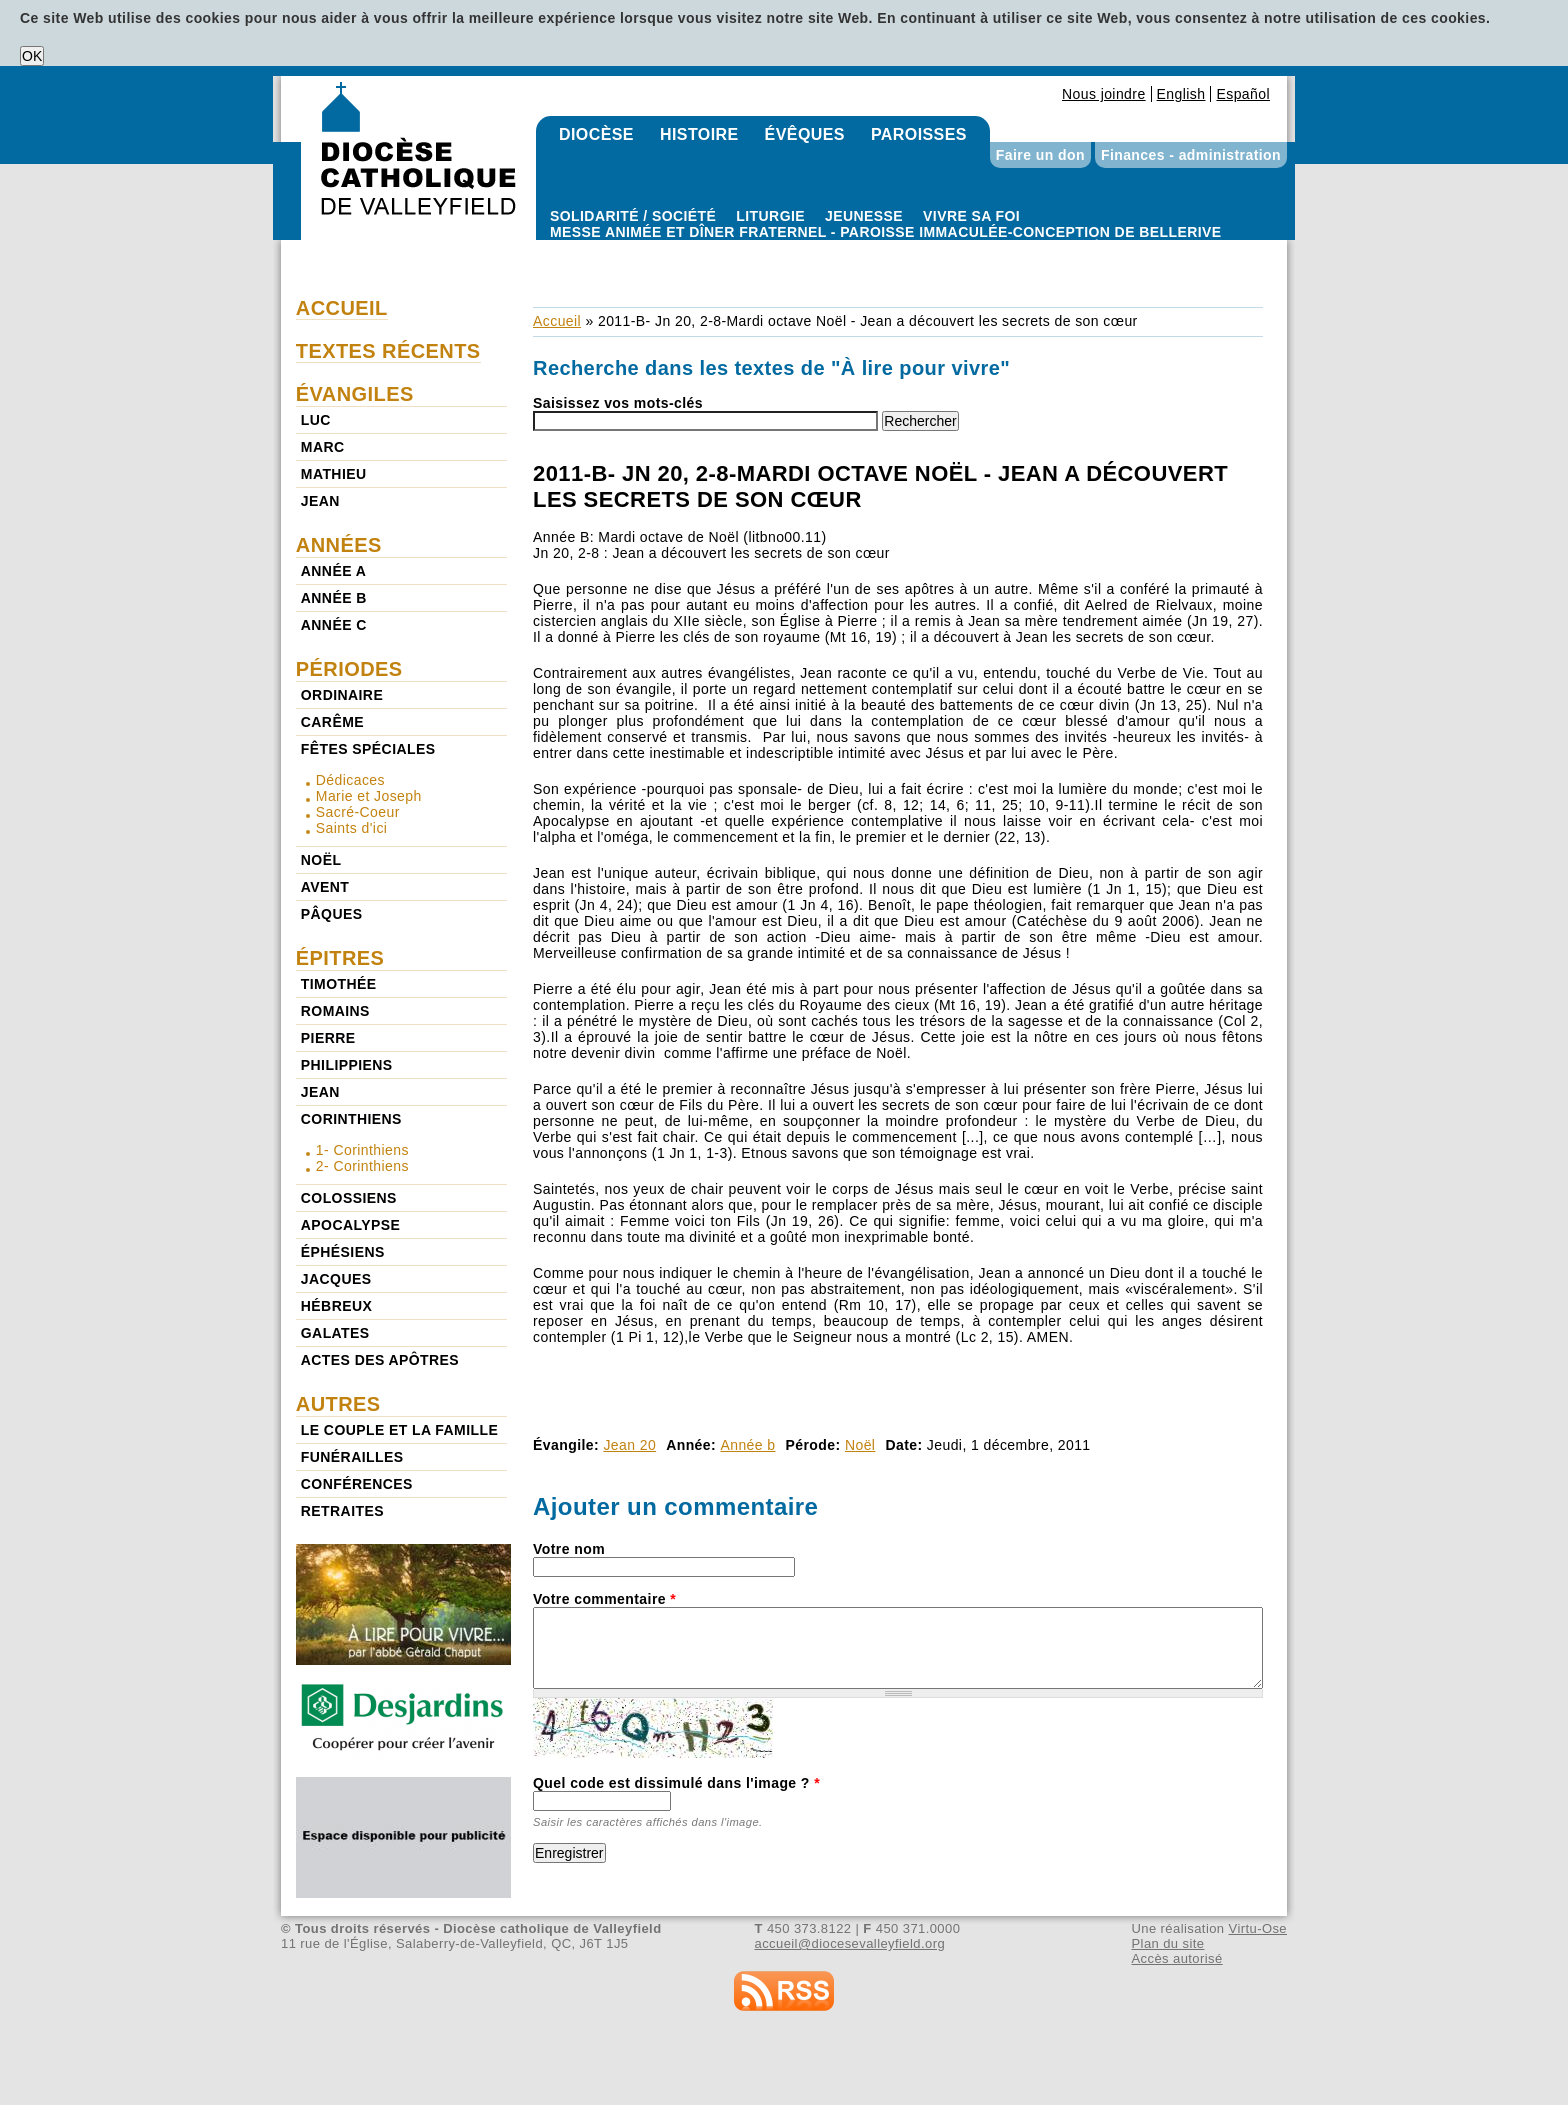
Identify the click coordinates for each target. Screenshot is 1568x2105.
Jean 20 (629, 1445)
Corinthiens (351, 1119)
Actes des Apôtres (380, 1360)
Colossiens (349, 1198)
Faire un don (1040, 155)
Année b (747, 1445)
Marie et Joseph (369, 796)
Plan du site (1167, 1943)
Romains (335, 1011)
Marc (323, 447)
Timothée (339, 984)
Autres (338, 1404)
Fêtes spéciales (368, 749)
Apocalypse (350, 1225)
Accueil (557, 321)
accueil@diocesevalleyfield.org (850, 1943)
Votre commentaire (604, 1599)
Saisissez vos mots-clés (618, 403)
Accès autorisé (1176, 1958)
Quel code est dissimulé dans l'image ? (676, 1783)
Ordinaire (342, 695)
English (1181, 94)
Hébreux (336, 1306)
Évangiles (355, 394)
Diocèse (596, 134)
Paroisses (919, 134)
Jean (320, 501)
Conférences (357, 1484)
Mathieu (334, 474)
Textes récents (388, 351)
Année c (334, 625)
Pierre (328, 1038)
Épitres (340, 958)
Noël (860, 1445)
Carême (332, 722)
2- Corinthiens (362, 1166)
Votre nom (569, 1549)
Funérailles (352, 1457)
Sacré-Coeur (358, 812)
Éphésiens (343, 1252)
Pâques (332, 914)
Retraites (342, 1511)
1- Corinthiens (362, 1150)
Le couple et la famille (399, 1430)
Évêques (805, 134)
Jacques (336, 1279)
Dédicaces (350, 780)
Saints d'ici (352, 828)
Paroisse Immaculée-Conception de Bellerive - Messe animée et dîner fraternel (886, 248)
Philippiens (347, 1065)
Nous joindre (1104, 94)
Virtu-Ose (1258, 1928)
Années (339, 545)
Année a (333, 571)
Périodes (349, 669)
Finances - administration (1191, 155)
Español (1243, 94)
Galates (335, 1333)
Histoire (699, 134)
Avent (325, 887)
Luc (316, 420)
